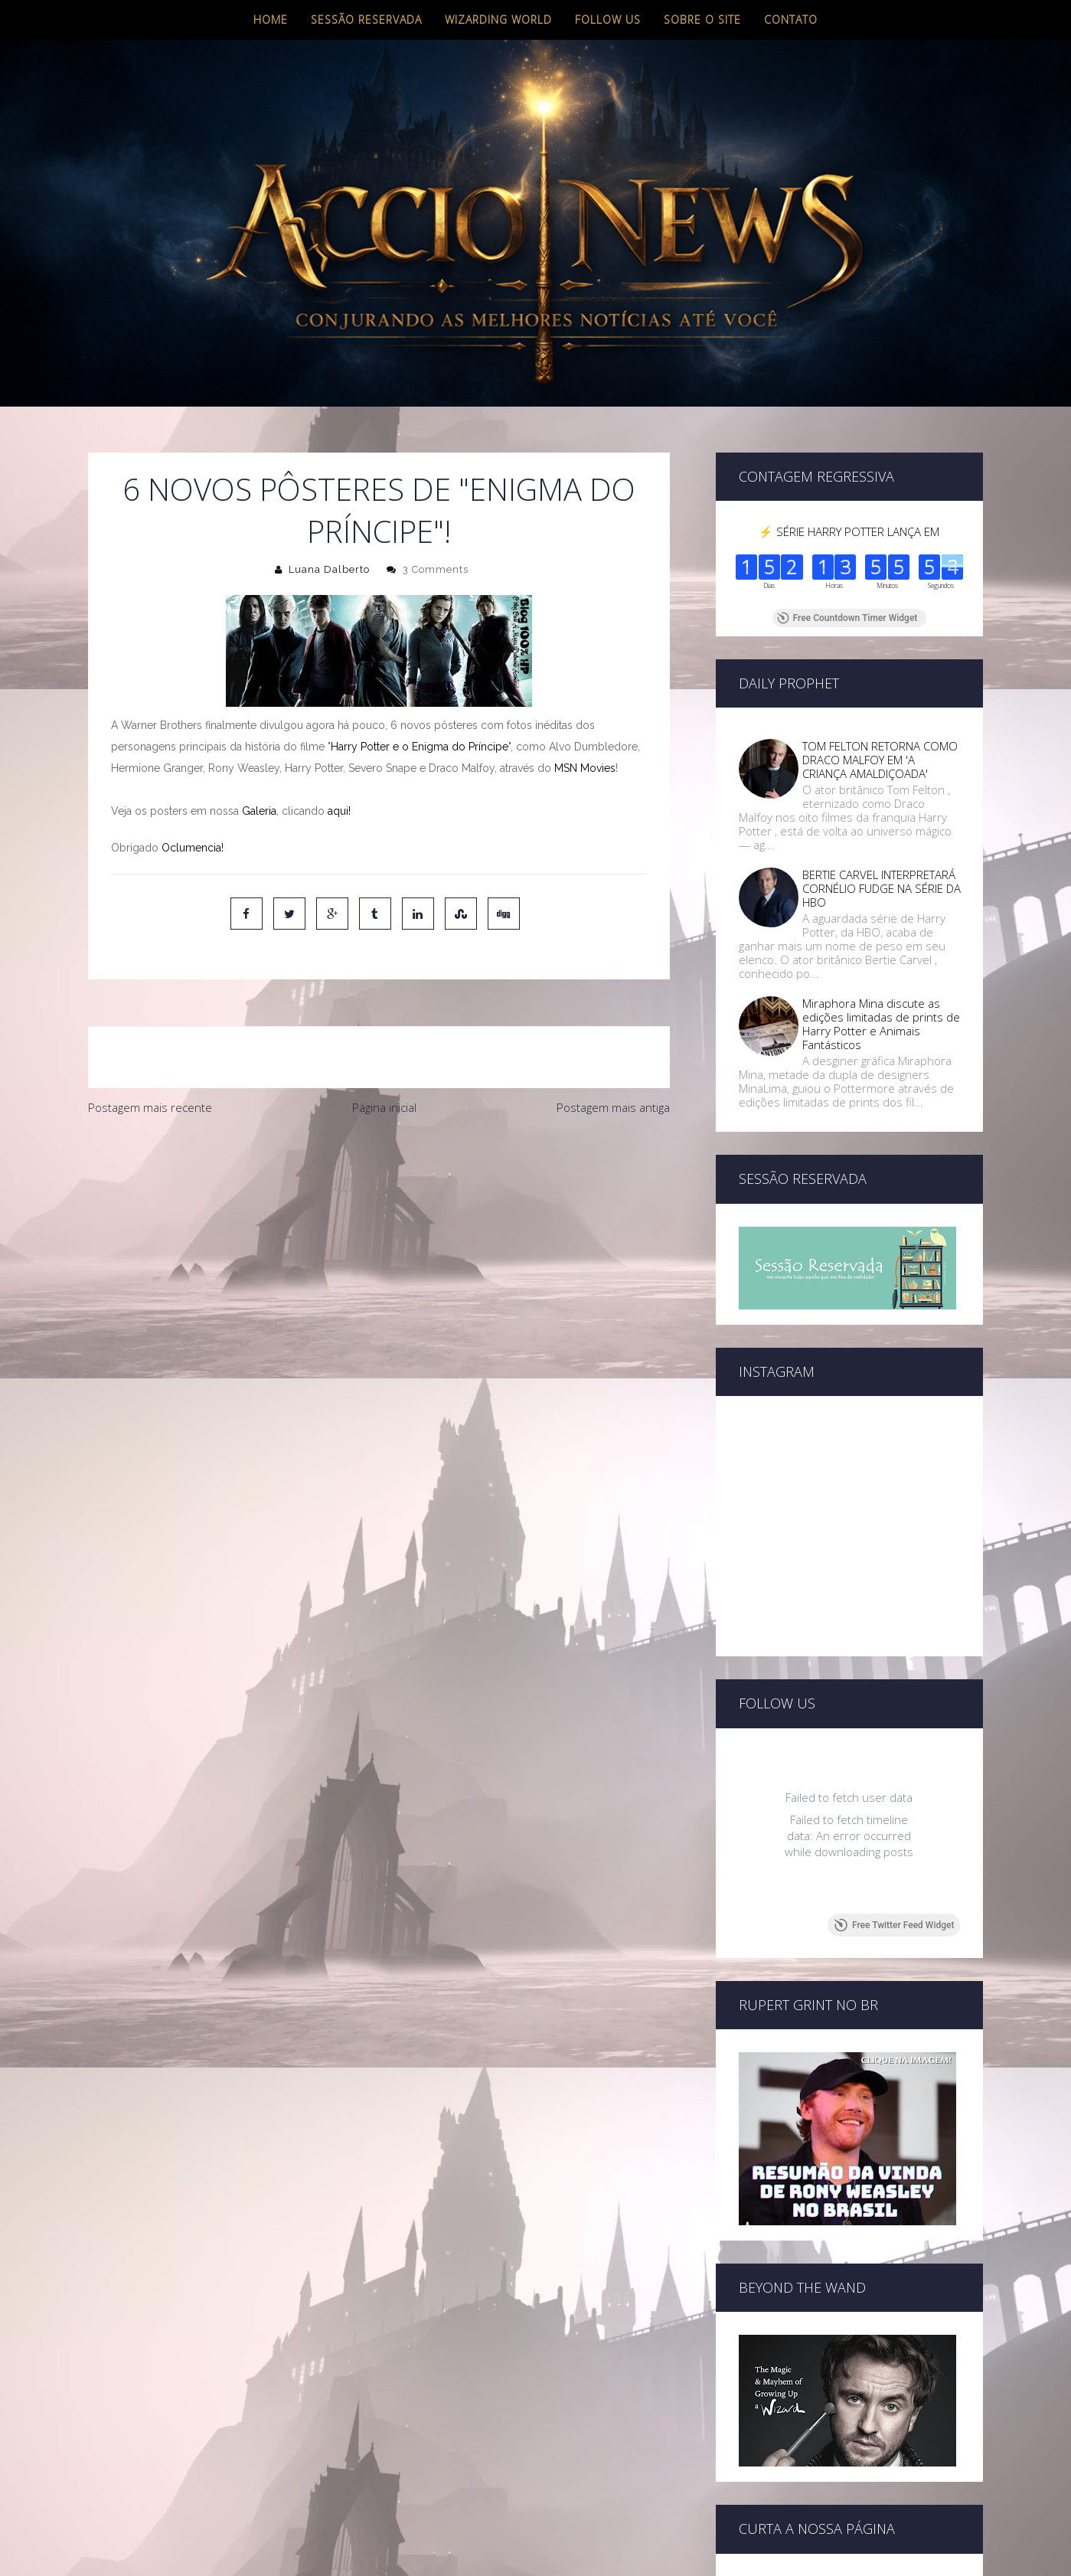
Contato (791, 19)
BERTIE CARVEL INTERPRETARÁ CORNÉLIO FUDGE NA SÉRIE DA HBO (881, 888)
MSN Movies (584, 768)
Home (270, 19)
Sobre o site (702, 19)
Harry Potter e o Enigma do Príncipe (419, 746)
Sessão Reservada (366, 19)
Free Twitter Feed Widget (894, 1925)
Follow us (608, 19)
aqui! (339, 811)
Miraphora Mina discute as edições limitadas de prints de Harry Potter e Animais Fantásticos (881, 1023)
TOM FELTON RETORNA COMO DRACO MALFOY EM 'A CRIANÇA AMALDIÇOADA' (880, 759)
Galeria (259, 811)
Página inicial (384, 1107)
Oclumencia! (193, 848)
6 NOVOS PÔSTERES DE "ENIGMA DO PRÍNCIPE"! (378, 510)
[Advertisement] (379, 1238)
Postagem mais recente (150, 1107)
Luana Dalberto (329, 569)
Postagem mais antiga (613, 1107)
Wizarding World (498, 19)
